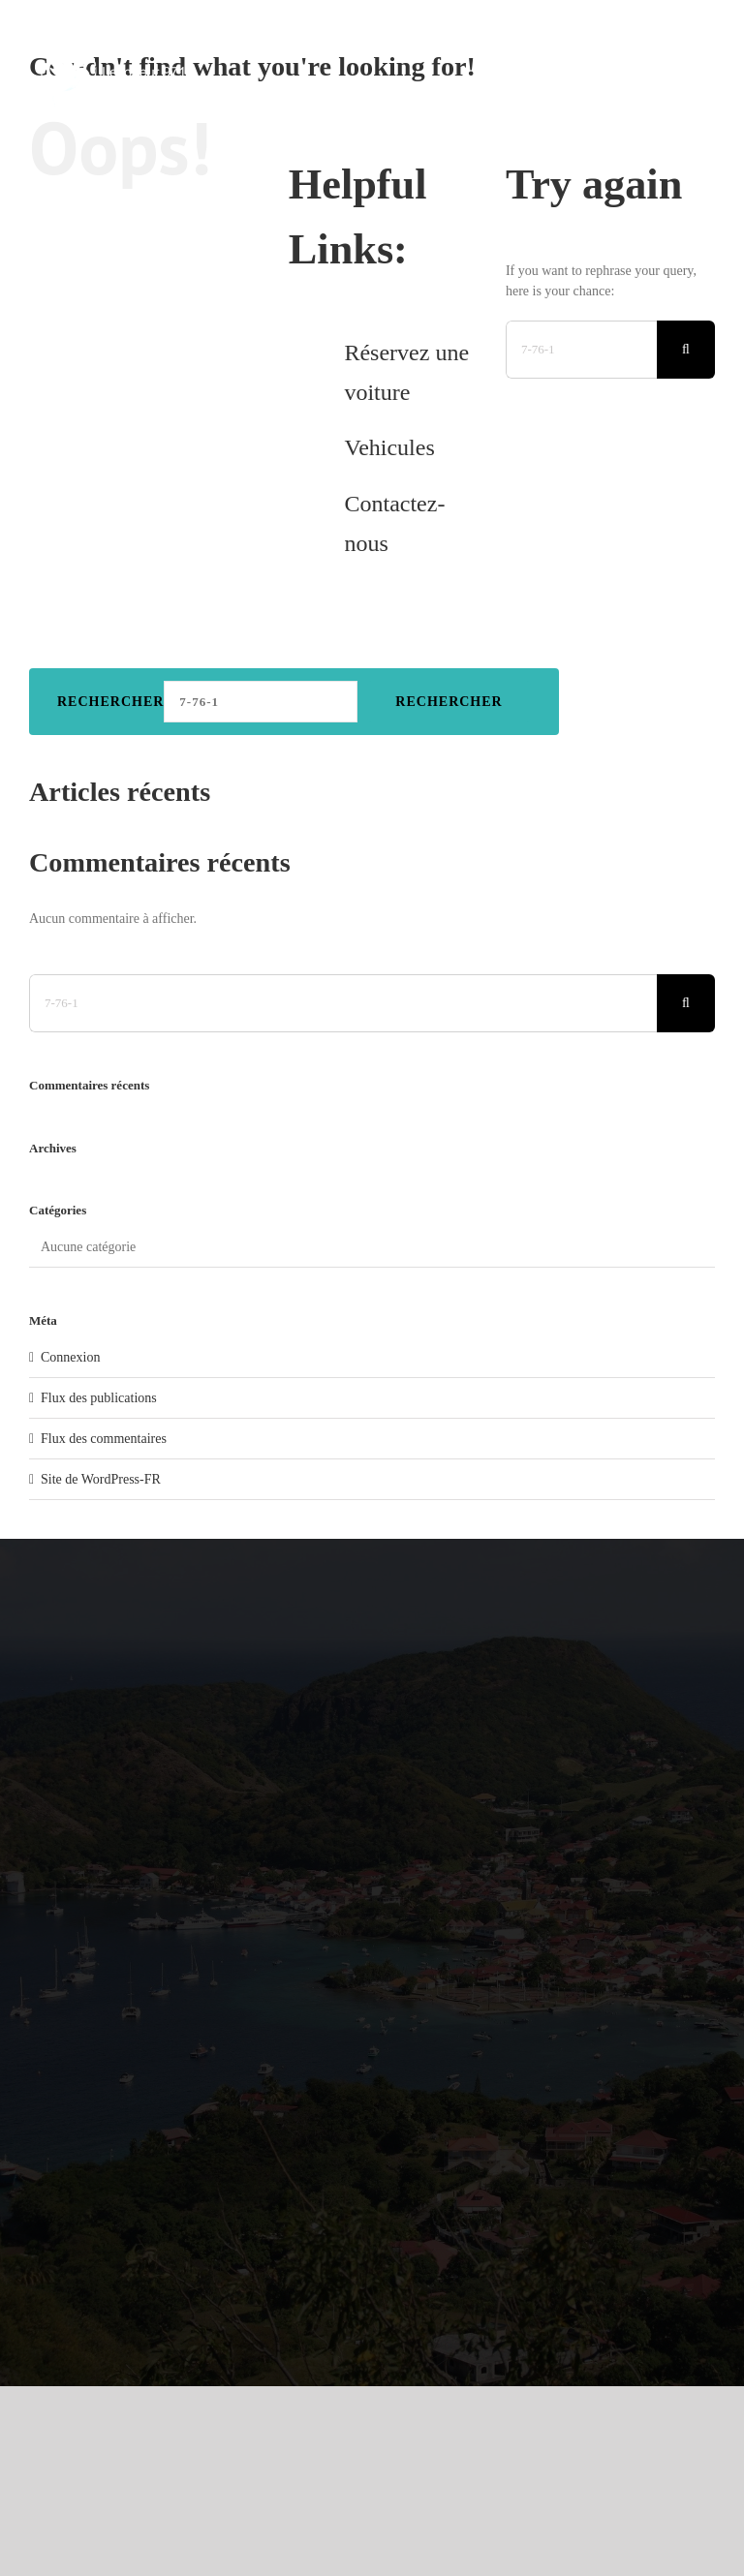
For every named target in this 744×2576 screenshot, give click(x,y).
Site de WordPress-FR (101, 1479)
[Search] (686, 350)
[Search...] (581, 350)
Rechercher (110, 701)
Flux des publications (99, 1398)
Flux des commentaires (104, 1438)
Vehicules (389, 447)
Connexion (70, 1357)
